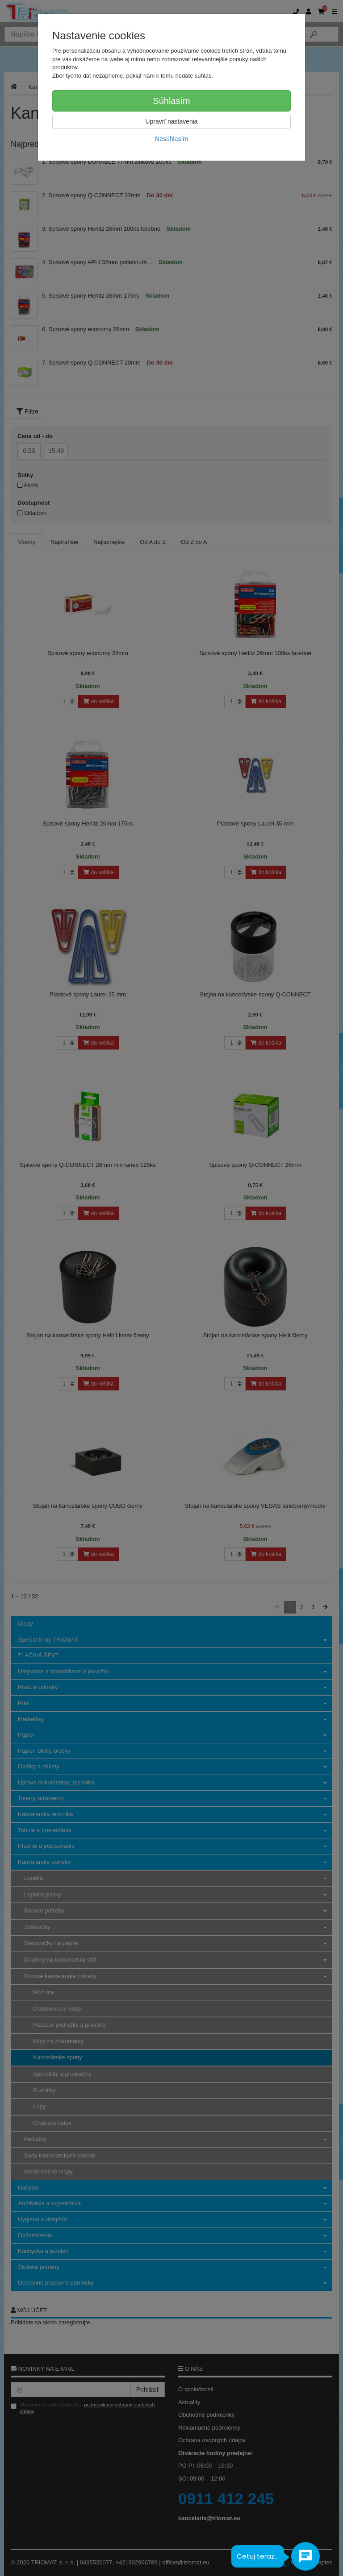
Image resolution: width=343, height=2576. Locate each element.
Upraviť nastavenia (171, 121)
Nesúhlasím (171, 138)
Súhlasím (171, 101)
